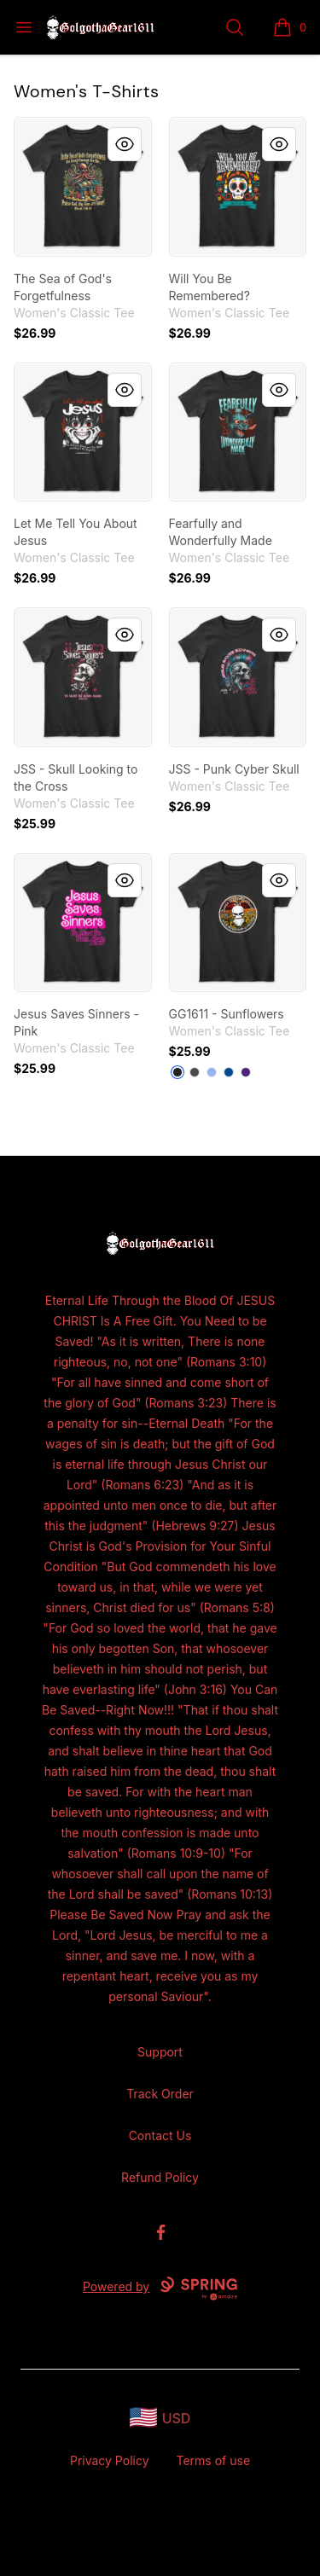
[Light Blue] (212, 1072)
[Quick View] (125, 144)
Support (160, 2052)
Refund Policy (160, 2177)
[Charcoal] (194, 1072)
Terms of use (214, 2460)
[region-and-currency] (160, 2417)
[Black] (177, 1072)
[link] (83, 187)
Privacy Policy (109, 2460)
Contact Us (160, 2135)
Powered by (160, 2288)
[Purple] (246, 1072)
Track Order (160, 2093)
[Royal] (229, 1072)
